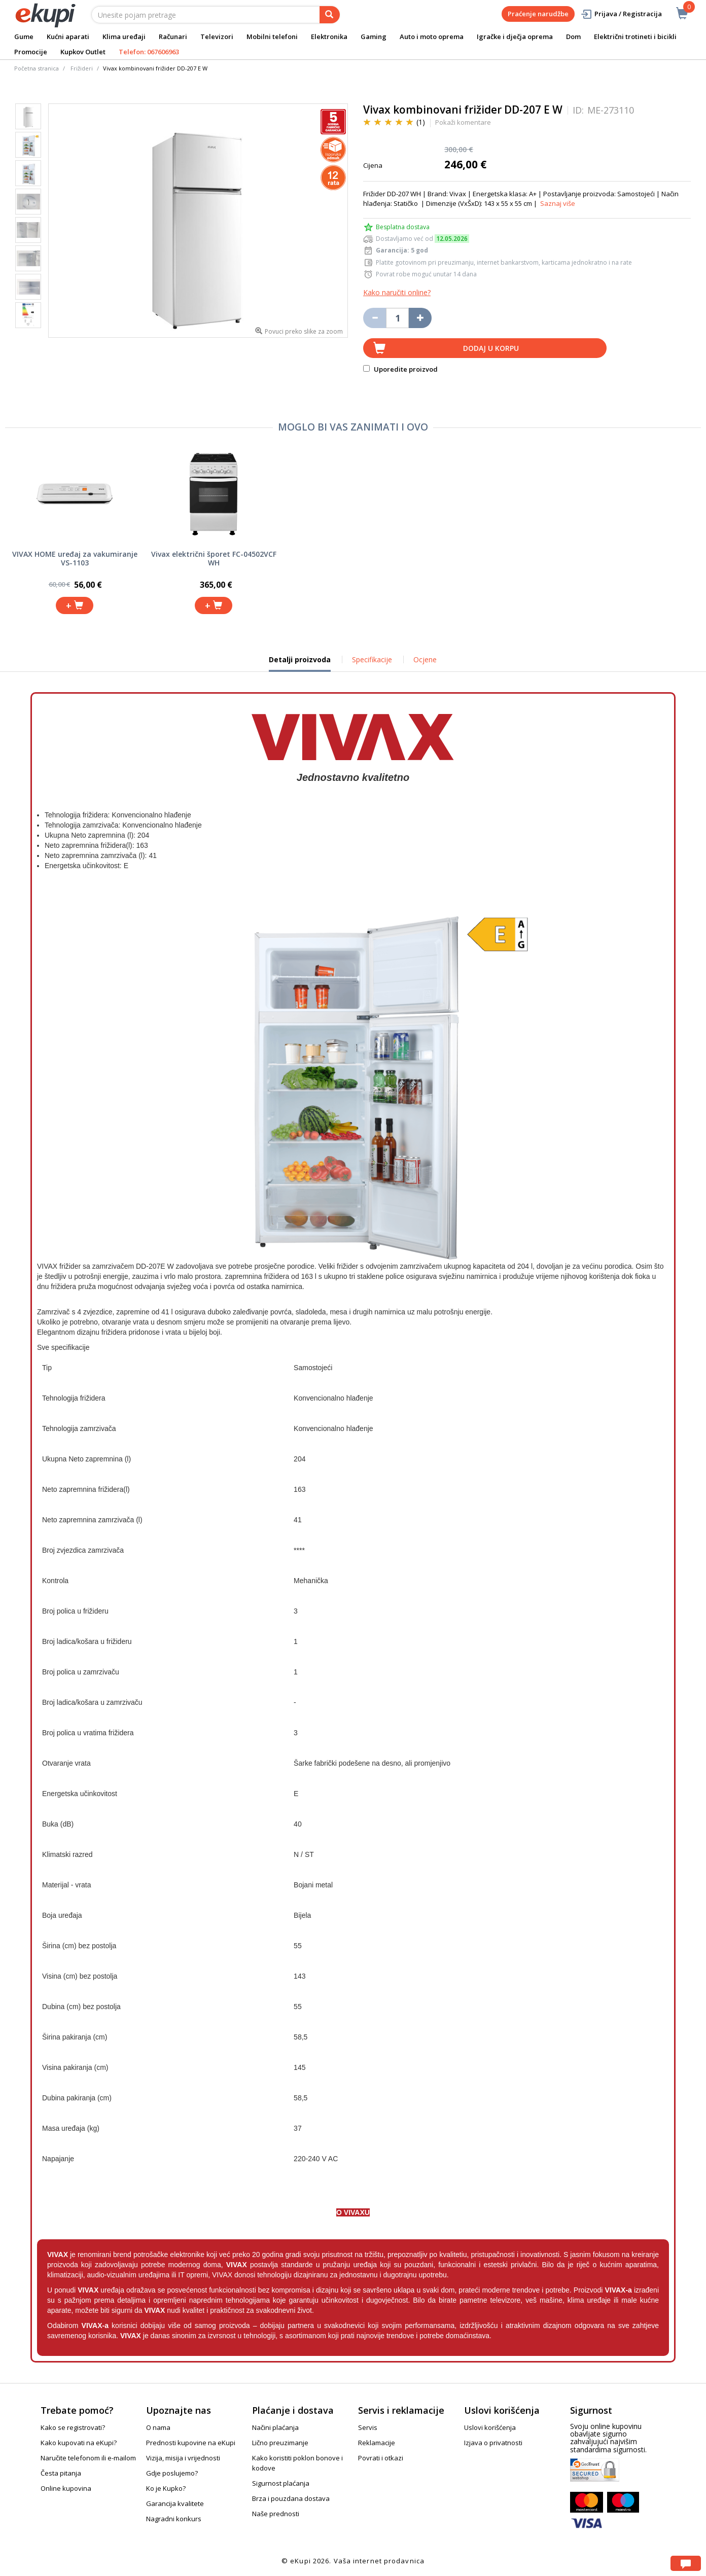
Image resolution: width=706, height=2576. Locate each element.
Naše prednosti (275, 2513)
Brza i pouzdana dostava (291, 2498)
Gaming (373, 36)
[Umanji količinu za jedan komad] (374, 318)
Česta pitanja (61, 2473)
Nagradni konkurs (173, 2518)
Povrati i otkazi (380, 2457)
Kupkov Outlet (82, 51)
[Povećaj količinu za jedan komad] (420, 318)
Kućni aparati (68, 36)
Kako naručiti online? (397, 292)
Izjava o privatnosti (493, 2442)
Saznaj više (557, 203)
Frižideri (81, 68)
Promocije (30, 51)
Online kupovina (66, 2488)
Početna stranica (36, 68)
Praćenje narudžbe (538, 13)
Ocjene (425, 659)
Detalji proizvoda (300, 663)
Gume (23, 36)
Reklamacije (376, 2442)
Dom (573, 36)
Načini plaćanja (275, 2427)
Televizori (216, 36)
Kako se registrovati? (73, 2427)
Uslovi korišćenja (490, 2427)
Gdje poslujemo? (172, 2473)
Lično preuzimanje (280, 2442)
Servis (367, 2427)
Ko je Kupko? (166, 2488)
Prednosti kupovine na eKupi (190, 2442)
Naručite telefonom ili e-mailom (88, 2457)
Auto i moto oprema (432, 36)
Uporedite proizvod (400, 369)
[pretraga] (330, 14)
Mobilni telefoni (272, 36)
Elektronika (329, 36)
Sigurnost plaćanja (280, 2483)
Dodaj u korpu (491, 348)
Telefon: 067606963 (149, 51)
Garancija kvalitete (175, 2503)
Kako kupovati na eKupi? (79, 2442)
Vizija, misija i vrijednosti (183, 2457)
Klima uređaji (124, 36)
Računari (173, 36)
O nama (158, 2427)
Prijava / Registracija (621, 14)
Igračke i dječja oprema (515, 36)
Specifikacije (372, 659)
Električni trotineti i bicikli (635, 36)
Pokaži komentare (463, 122)
